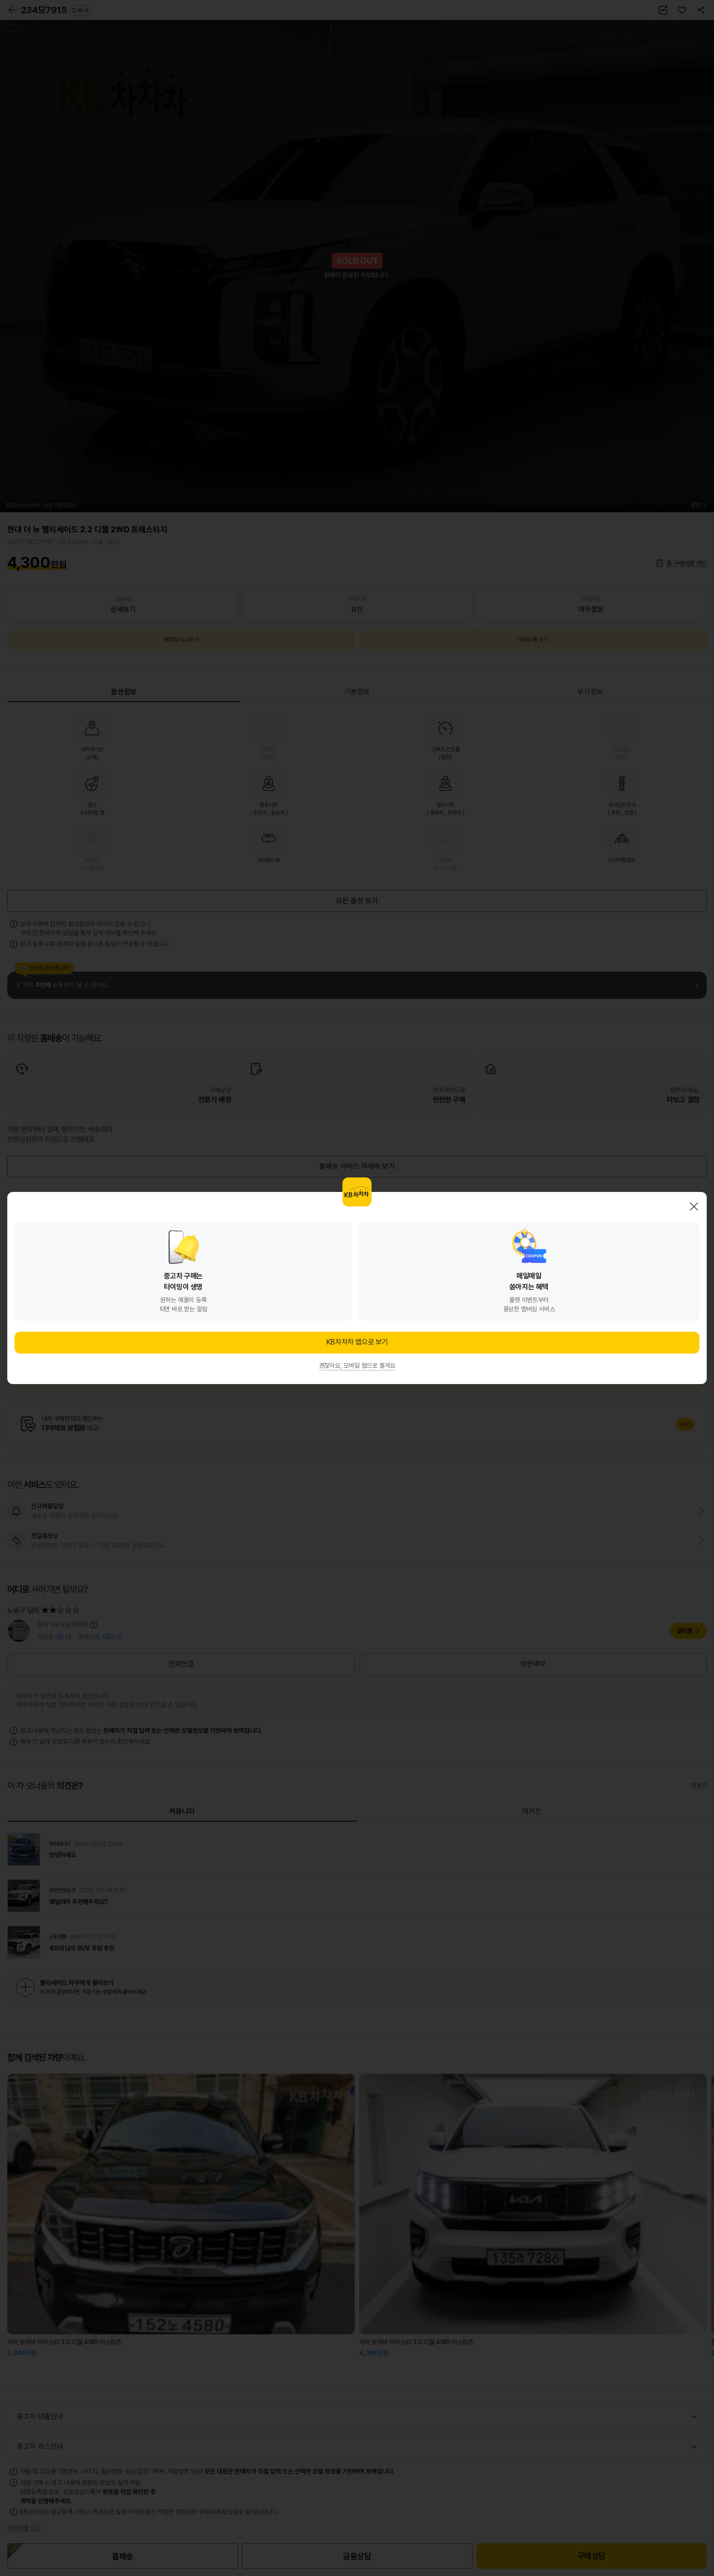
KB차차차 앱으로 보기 (357, 1342)
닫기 (693, 1206)
